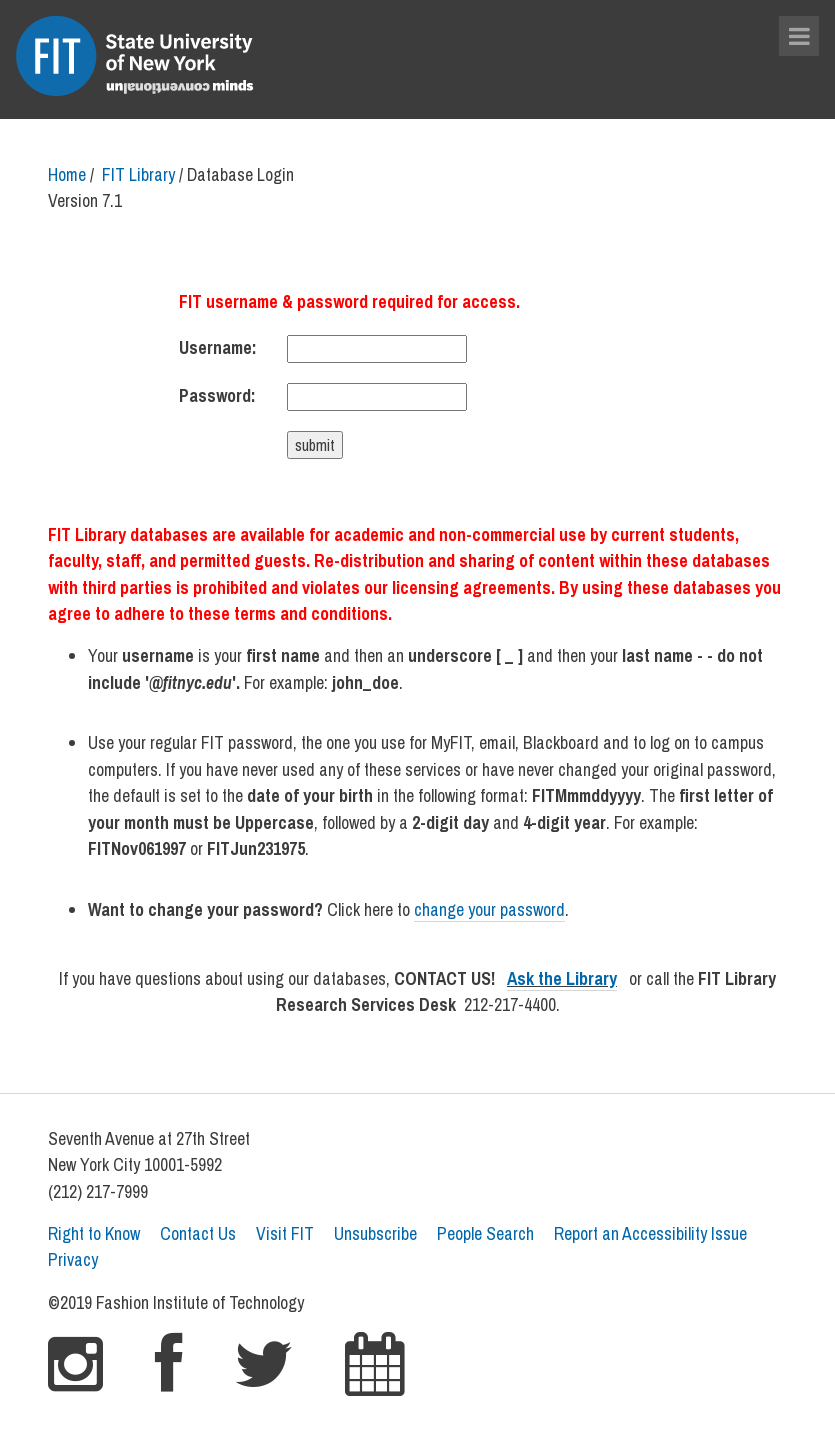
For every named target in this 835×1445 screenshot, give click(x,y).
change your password (489, 909)
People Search (485, 1233)
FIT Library (138, 174)
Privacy (73, 1259)
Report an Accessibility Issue (650, 1233)
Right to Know (94, 1233)
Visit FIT (285, 1233)
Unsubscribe (375, 1233)
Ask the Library (562, 978)
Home (67, 174)
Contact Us (198, 1233)
